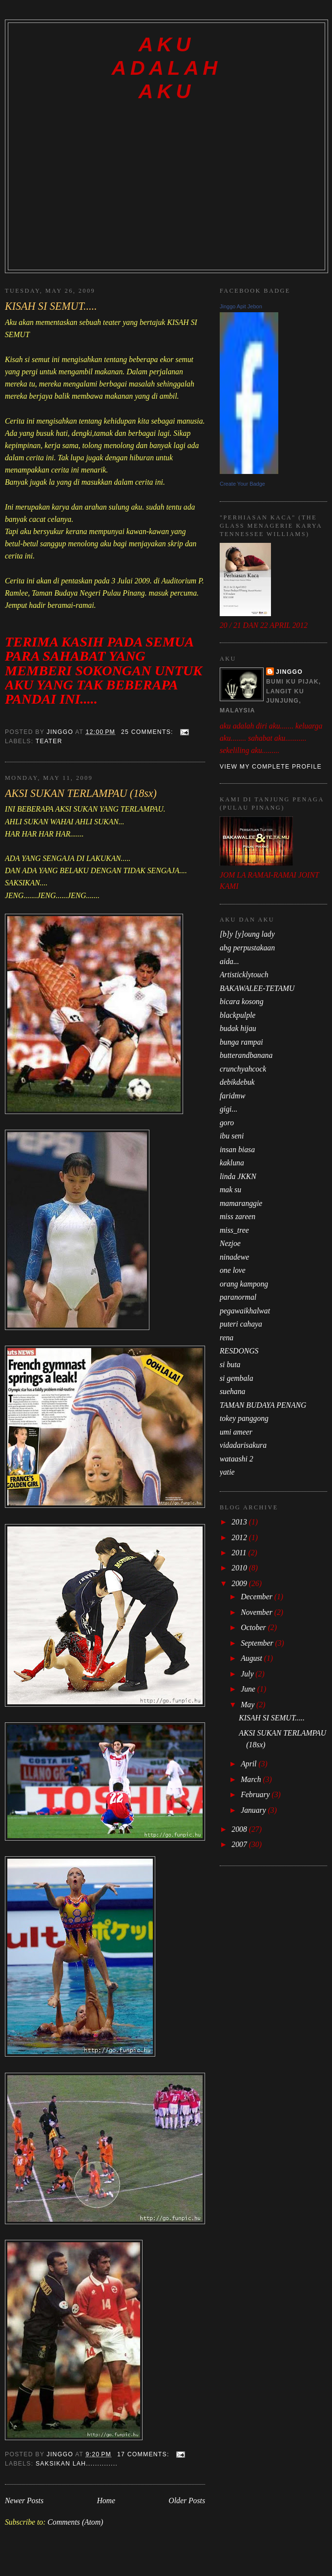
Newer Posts (24, 2500)
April (249, 1764)
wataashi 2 (236, 1459)
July (248, 1674)
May (248, 1704)
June (249, 1689)
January (254, 1810)
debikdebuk (237, 1082)
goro (227, 1122)
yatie (227, 1472)
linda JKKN (238, 1176)
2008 (240, 1829)
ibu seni (232, 1136)
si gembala (236, 1378)
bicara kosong (242, 1001)
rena (226, 1337)
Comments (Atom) (75, 2522)
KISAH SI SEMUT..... (51, 306)
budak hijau (238, 1028)
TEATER (49, 741)
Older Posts (186, 2500)
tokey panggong (244, 1418)
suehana (232, 1391)
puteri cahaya (241, 1324)
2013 (240, 1522)
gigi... (228, 1109)
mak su (230, 1189)
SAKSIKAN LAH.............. (77, 2463)
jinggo (289, 671)
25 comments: (148, 732)
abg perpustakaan (247, 948)
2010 (240, 1568)
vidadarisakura (243, 1445)
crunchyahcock (243, 1069)
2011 (239, 1552)
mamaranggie (241, 1203)
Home (106, 2500)
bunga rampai (241, 1042)
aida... (229, 961)
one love (233, 1270)
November (257, 1612)
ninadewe (234, 1257)
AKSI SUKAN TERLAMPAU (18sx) (81, 793)
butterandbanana (246, 1055)
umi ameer (236, 1432)
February (256, 1794)
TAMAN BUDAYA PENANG (263, 1405)
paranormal (238, 1297)
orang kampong (244, 1284)
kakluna (232, 1163)
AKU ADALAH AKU (166, 68)
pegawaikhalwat (245, 1311)
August (252, 1658)
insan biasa (237, 1149)
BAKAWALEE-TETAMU (257, 988)
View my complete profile (271, 766)
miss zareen (237, 1216)
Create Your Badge (242, 484)
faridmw (232, 1096)
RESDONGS (239, 1351)
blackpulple (237, 1015)
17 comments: (144, 2454)
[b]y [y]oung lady (247, 934)
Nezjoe (230, 1243)
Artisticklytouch (244, 974)
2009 (240, 1583)
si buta (230, 1364)
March (252, 1779)
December (257, 1596)
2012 (240, 1537)
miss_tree (234, 1230)
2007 (240, 1844)
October (254, 1627)
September (258, 1643)
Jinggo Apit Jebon (241, 306)
